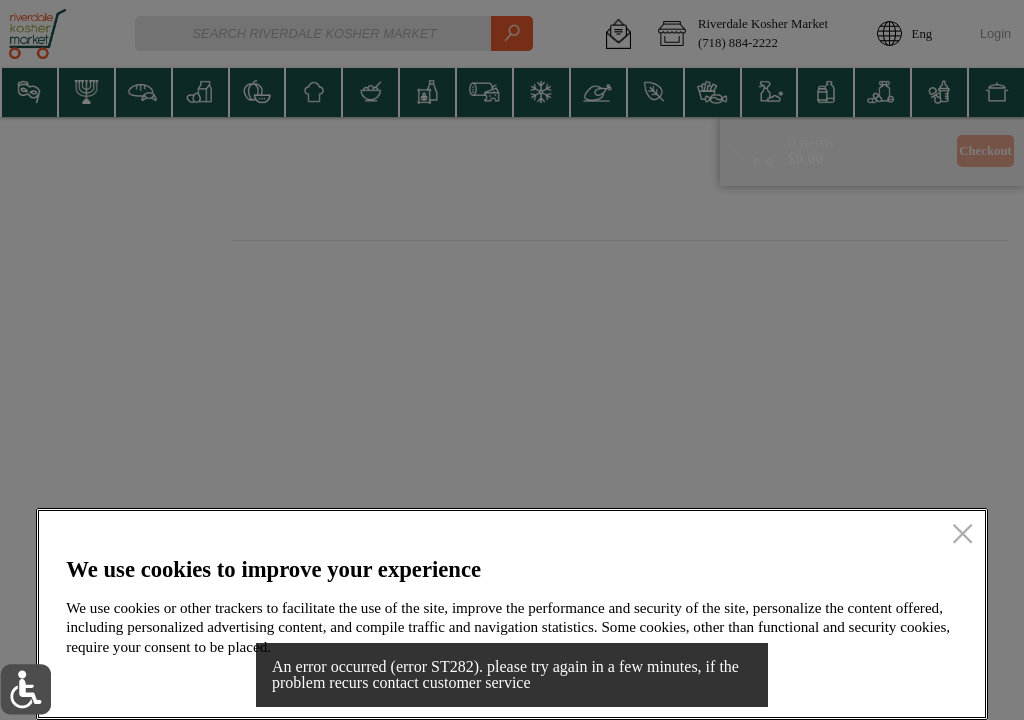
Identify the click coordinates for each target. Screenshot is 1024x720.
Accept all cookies (859, 681)
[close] (962, 535)
